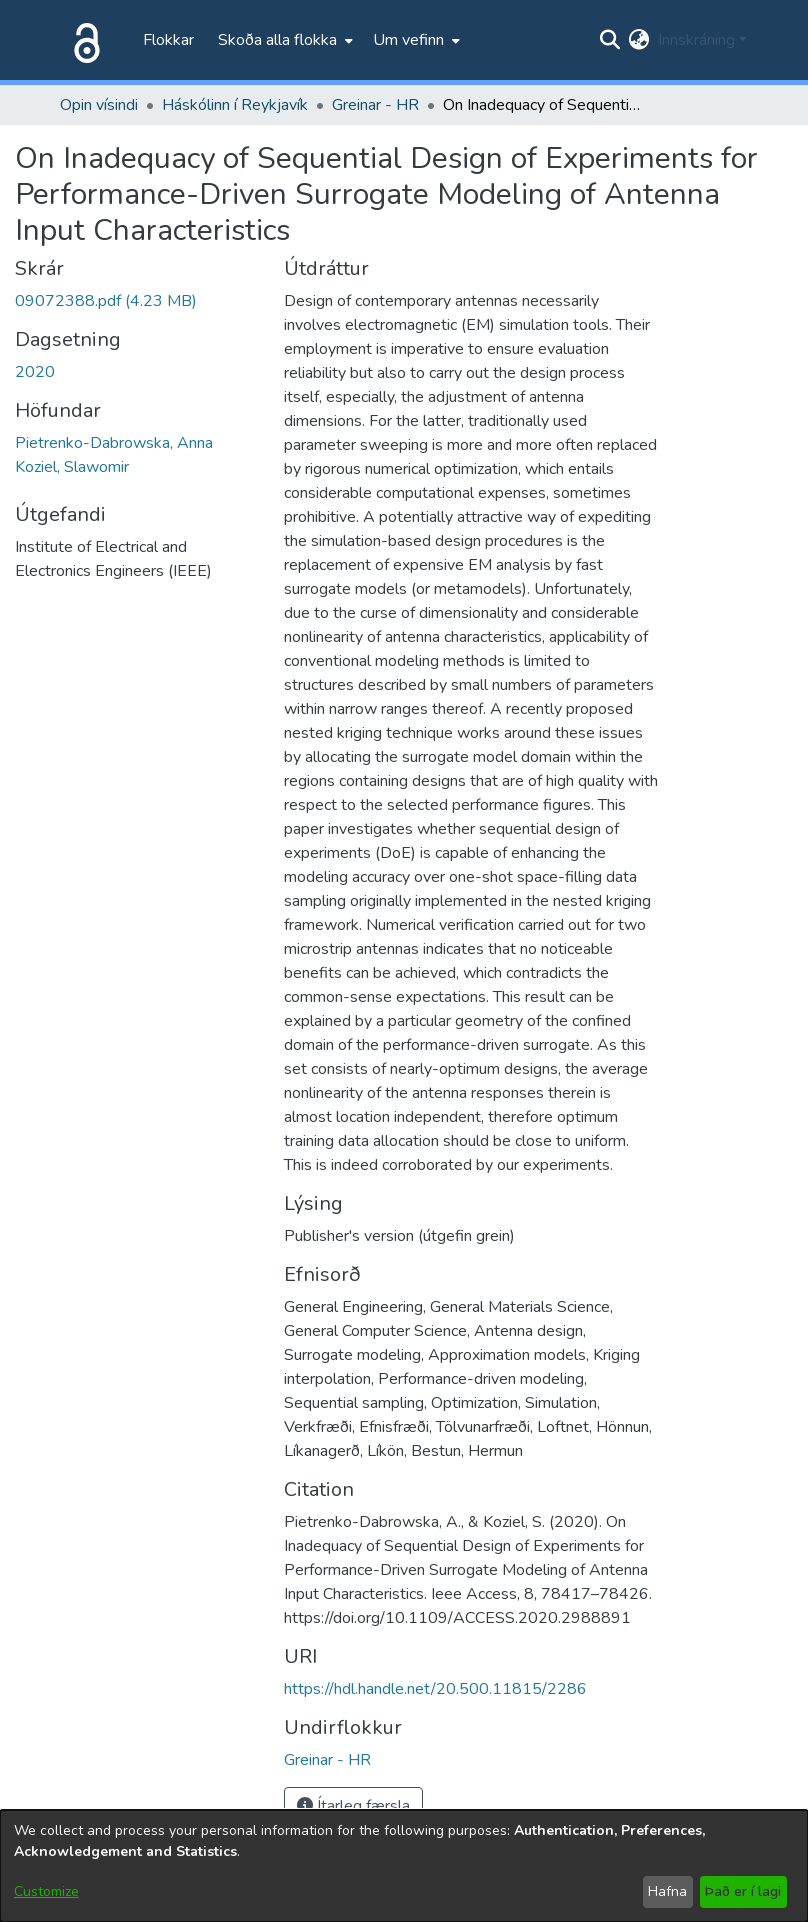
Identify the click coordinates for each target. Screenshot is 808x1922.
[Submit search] (610, 40)
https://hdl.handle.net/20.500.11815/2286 (435, 1689)
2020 (35, 372)
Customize (46, 1891)
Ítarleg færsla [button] (353, 1806)
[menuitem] (283, 40)
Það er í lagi (743, 1891)
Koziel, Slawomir (72, 467)
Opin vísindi (99, 105)
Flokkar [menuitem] (168, 40)
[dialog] (404, 1866)
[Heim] (83, 40)
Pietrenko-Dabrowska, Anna (114, 443)
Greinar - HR (375, 105)
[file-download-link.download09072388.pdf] (106, 301)
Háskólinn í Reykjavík (235, 105)
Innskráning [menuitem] (696, 40)
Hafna (667, 1891)
